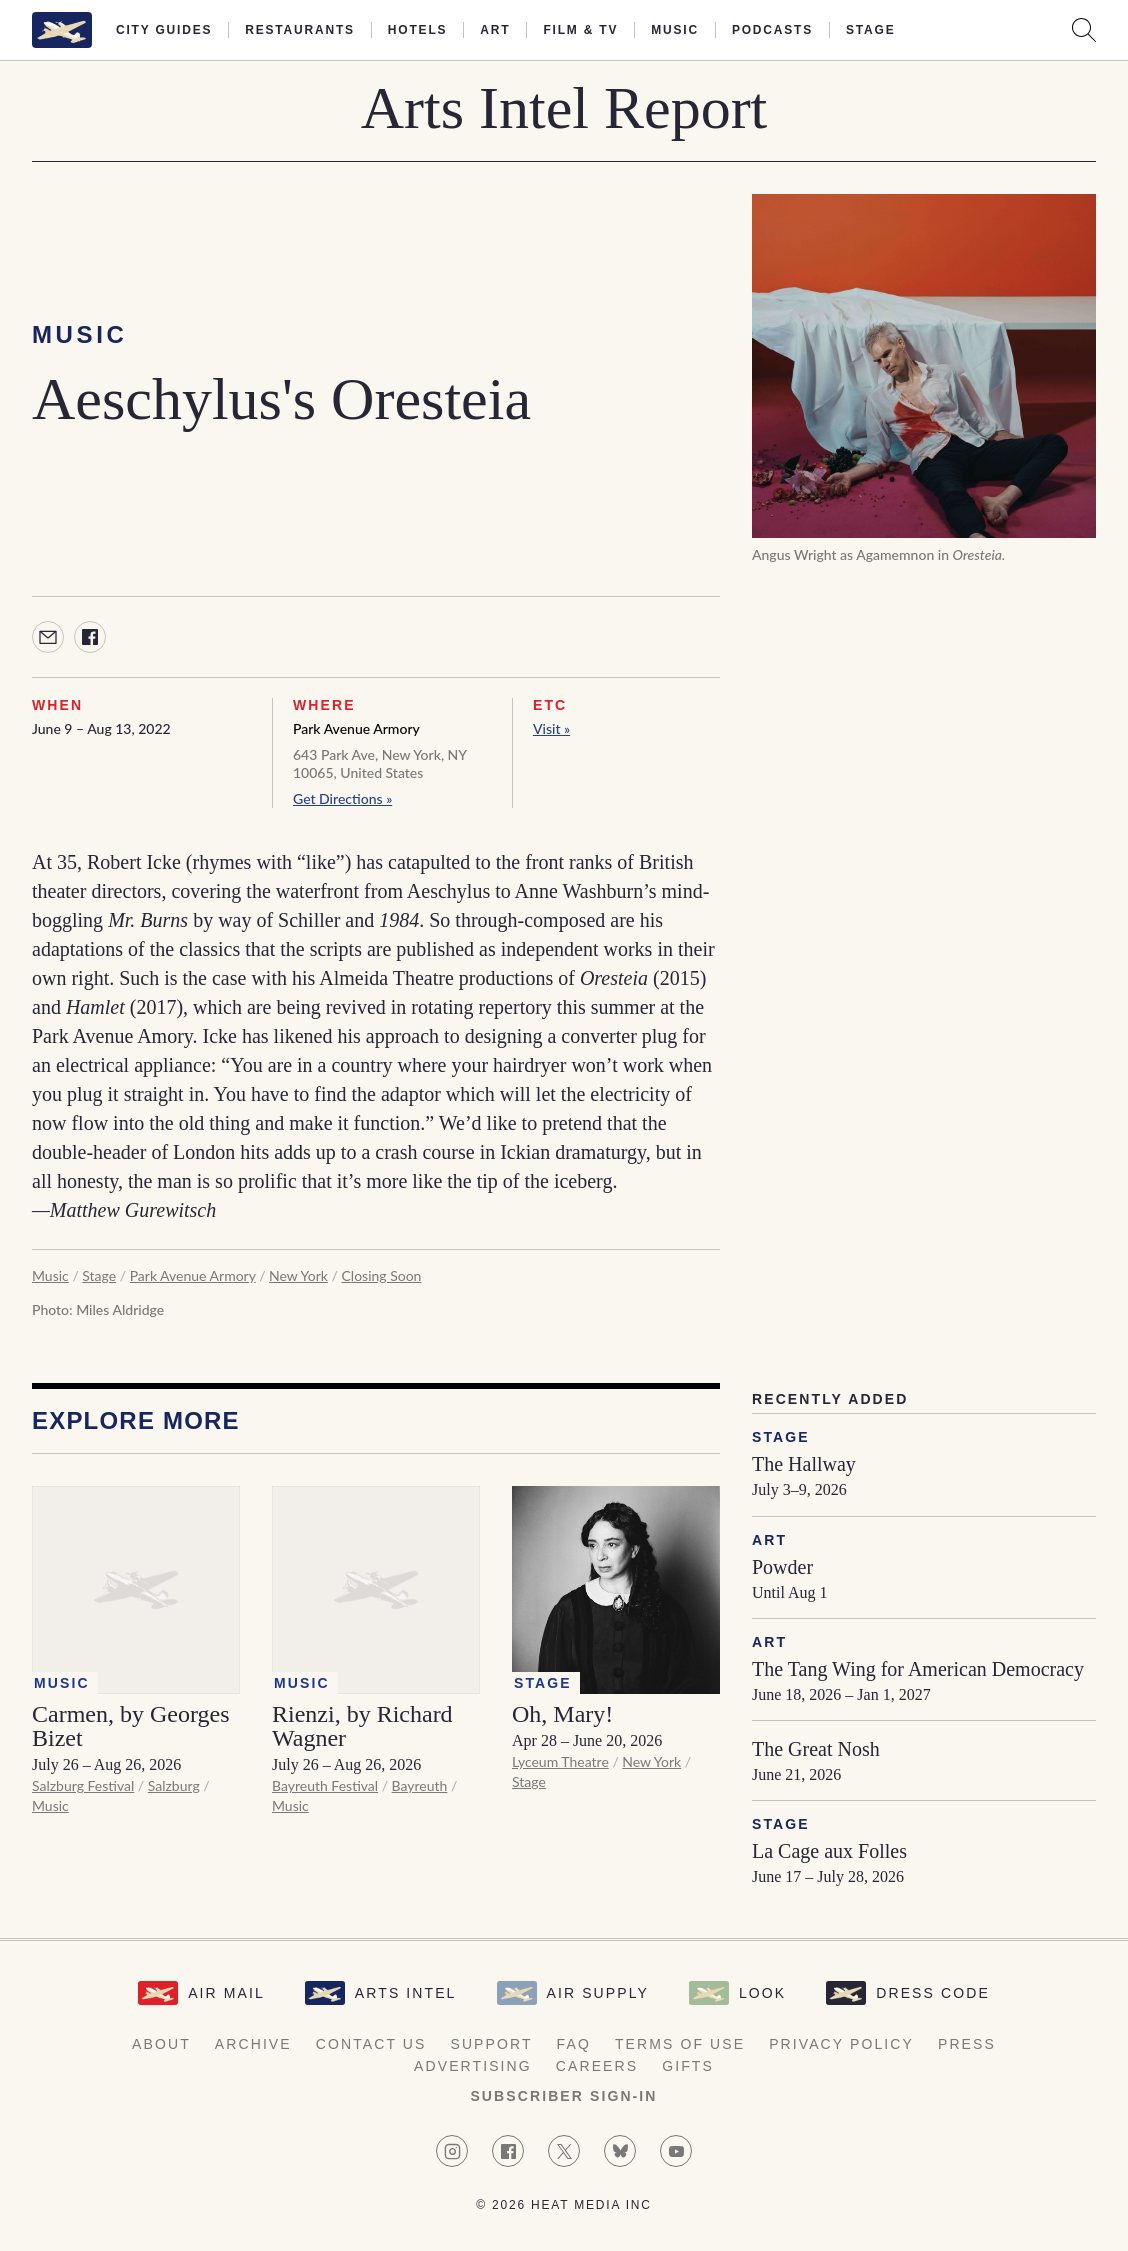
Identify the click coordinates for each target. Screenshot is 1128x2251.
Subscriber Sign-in (563, 2096)
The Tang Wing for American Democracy (918, 1669)
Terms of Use (680, 2044)
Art (495, 30)
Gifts (688, 2066)
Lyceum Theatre (560, 1761)
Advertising (473, 2066)
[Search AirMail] (1084, 30)
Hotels (417, 30)
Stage (870, 30)
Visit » (551, 728)
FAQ (574, 2044)
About (161, 2044)
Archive (253, 2044)
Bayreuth (420, 1785)
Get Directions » (342, 798)
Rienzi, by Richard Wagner (362, 1726)
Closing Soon (382, 1275)
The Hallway (804, 1464)
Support (491, 2044)
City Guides (164, 30)
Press (967, 2044)
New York (298, 1275)
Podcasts (772, 30)
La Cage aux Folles (829, 1851)
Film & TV (580, 30)
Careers (597, 2066)
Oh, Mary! (562, 1714)
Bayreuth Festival (325, 1785)
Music (675, 30)
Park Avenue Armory (356, 728)
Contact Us (371, 2044)
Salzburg (174, 1785)
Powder (782, 1567)
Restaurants (300, 30)
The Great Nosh (816, 1749)
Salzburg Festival (83, 1785)
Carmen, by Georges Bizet (131, 1726)
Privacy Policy (841, 2044)
